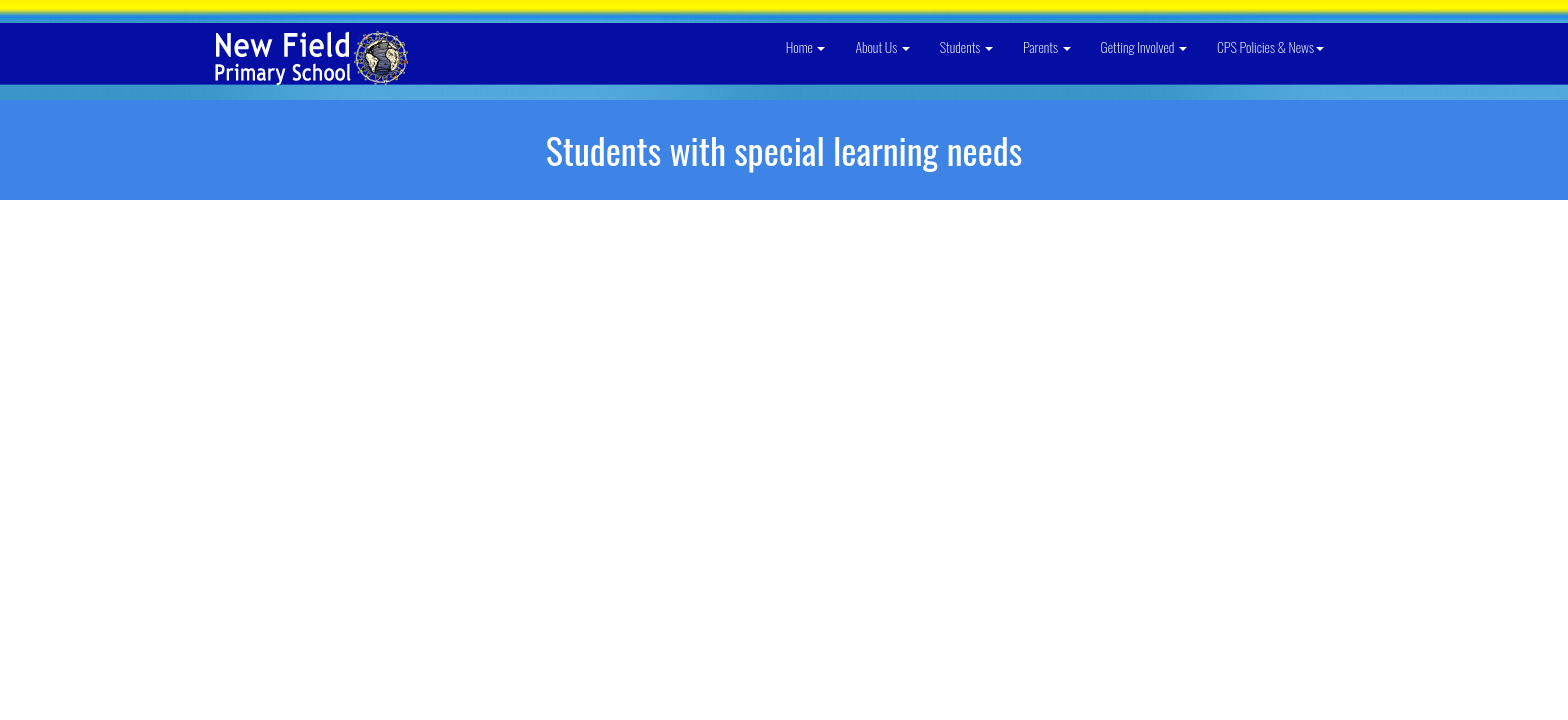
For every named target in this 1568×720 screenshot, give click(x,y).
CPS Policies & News (1270, 46)
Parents (1047, 46)
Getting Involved (1144, 46)
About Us (882, 46)
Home (806, 46)
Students (966, 46)
